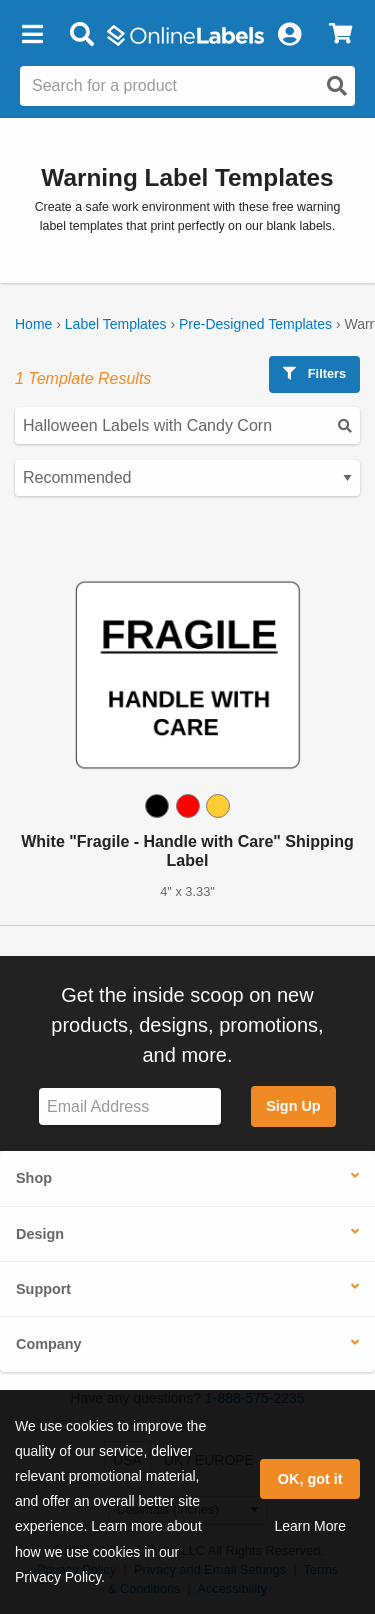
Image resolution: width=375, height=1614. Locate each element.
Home (33, 324)
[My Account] (289, 35)
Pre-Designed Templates (255, 324)
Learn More (310, 1526)
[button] (32, 35)
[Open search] (337, 86)
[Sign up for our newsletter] (130, 1106)
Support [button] (43, 1289)
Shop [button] (34, 1178)
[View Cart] (340, 35)
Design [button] (40, 1234)
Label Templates (116, 324)
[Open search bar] (81, 35)
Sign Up (293, 1106)
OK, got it (310, 1479)
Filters (314, 373)
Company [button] (49, 1344)
